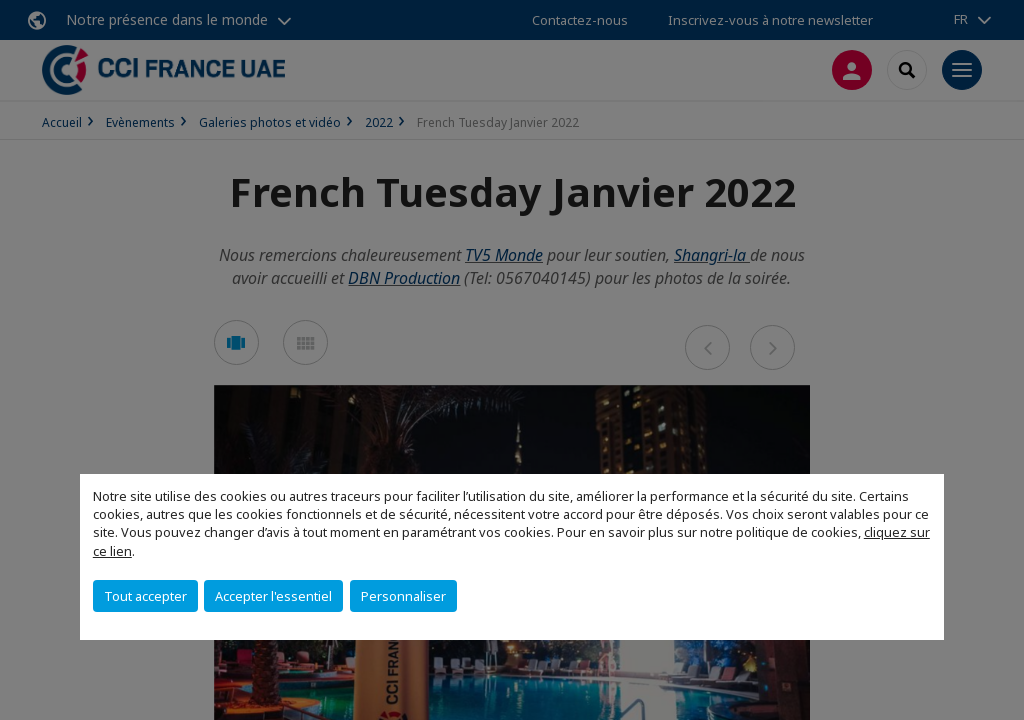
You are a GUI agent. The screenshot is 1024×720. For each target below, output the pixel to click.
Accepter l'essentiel (273, 596)
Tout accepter (145, 596)
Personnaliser (403, 596)
